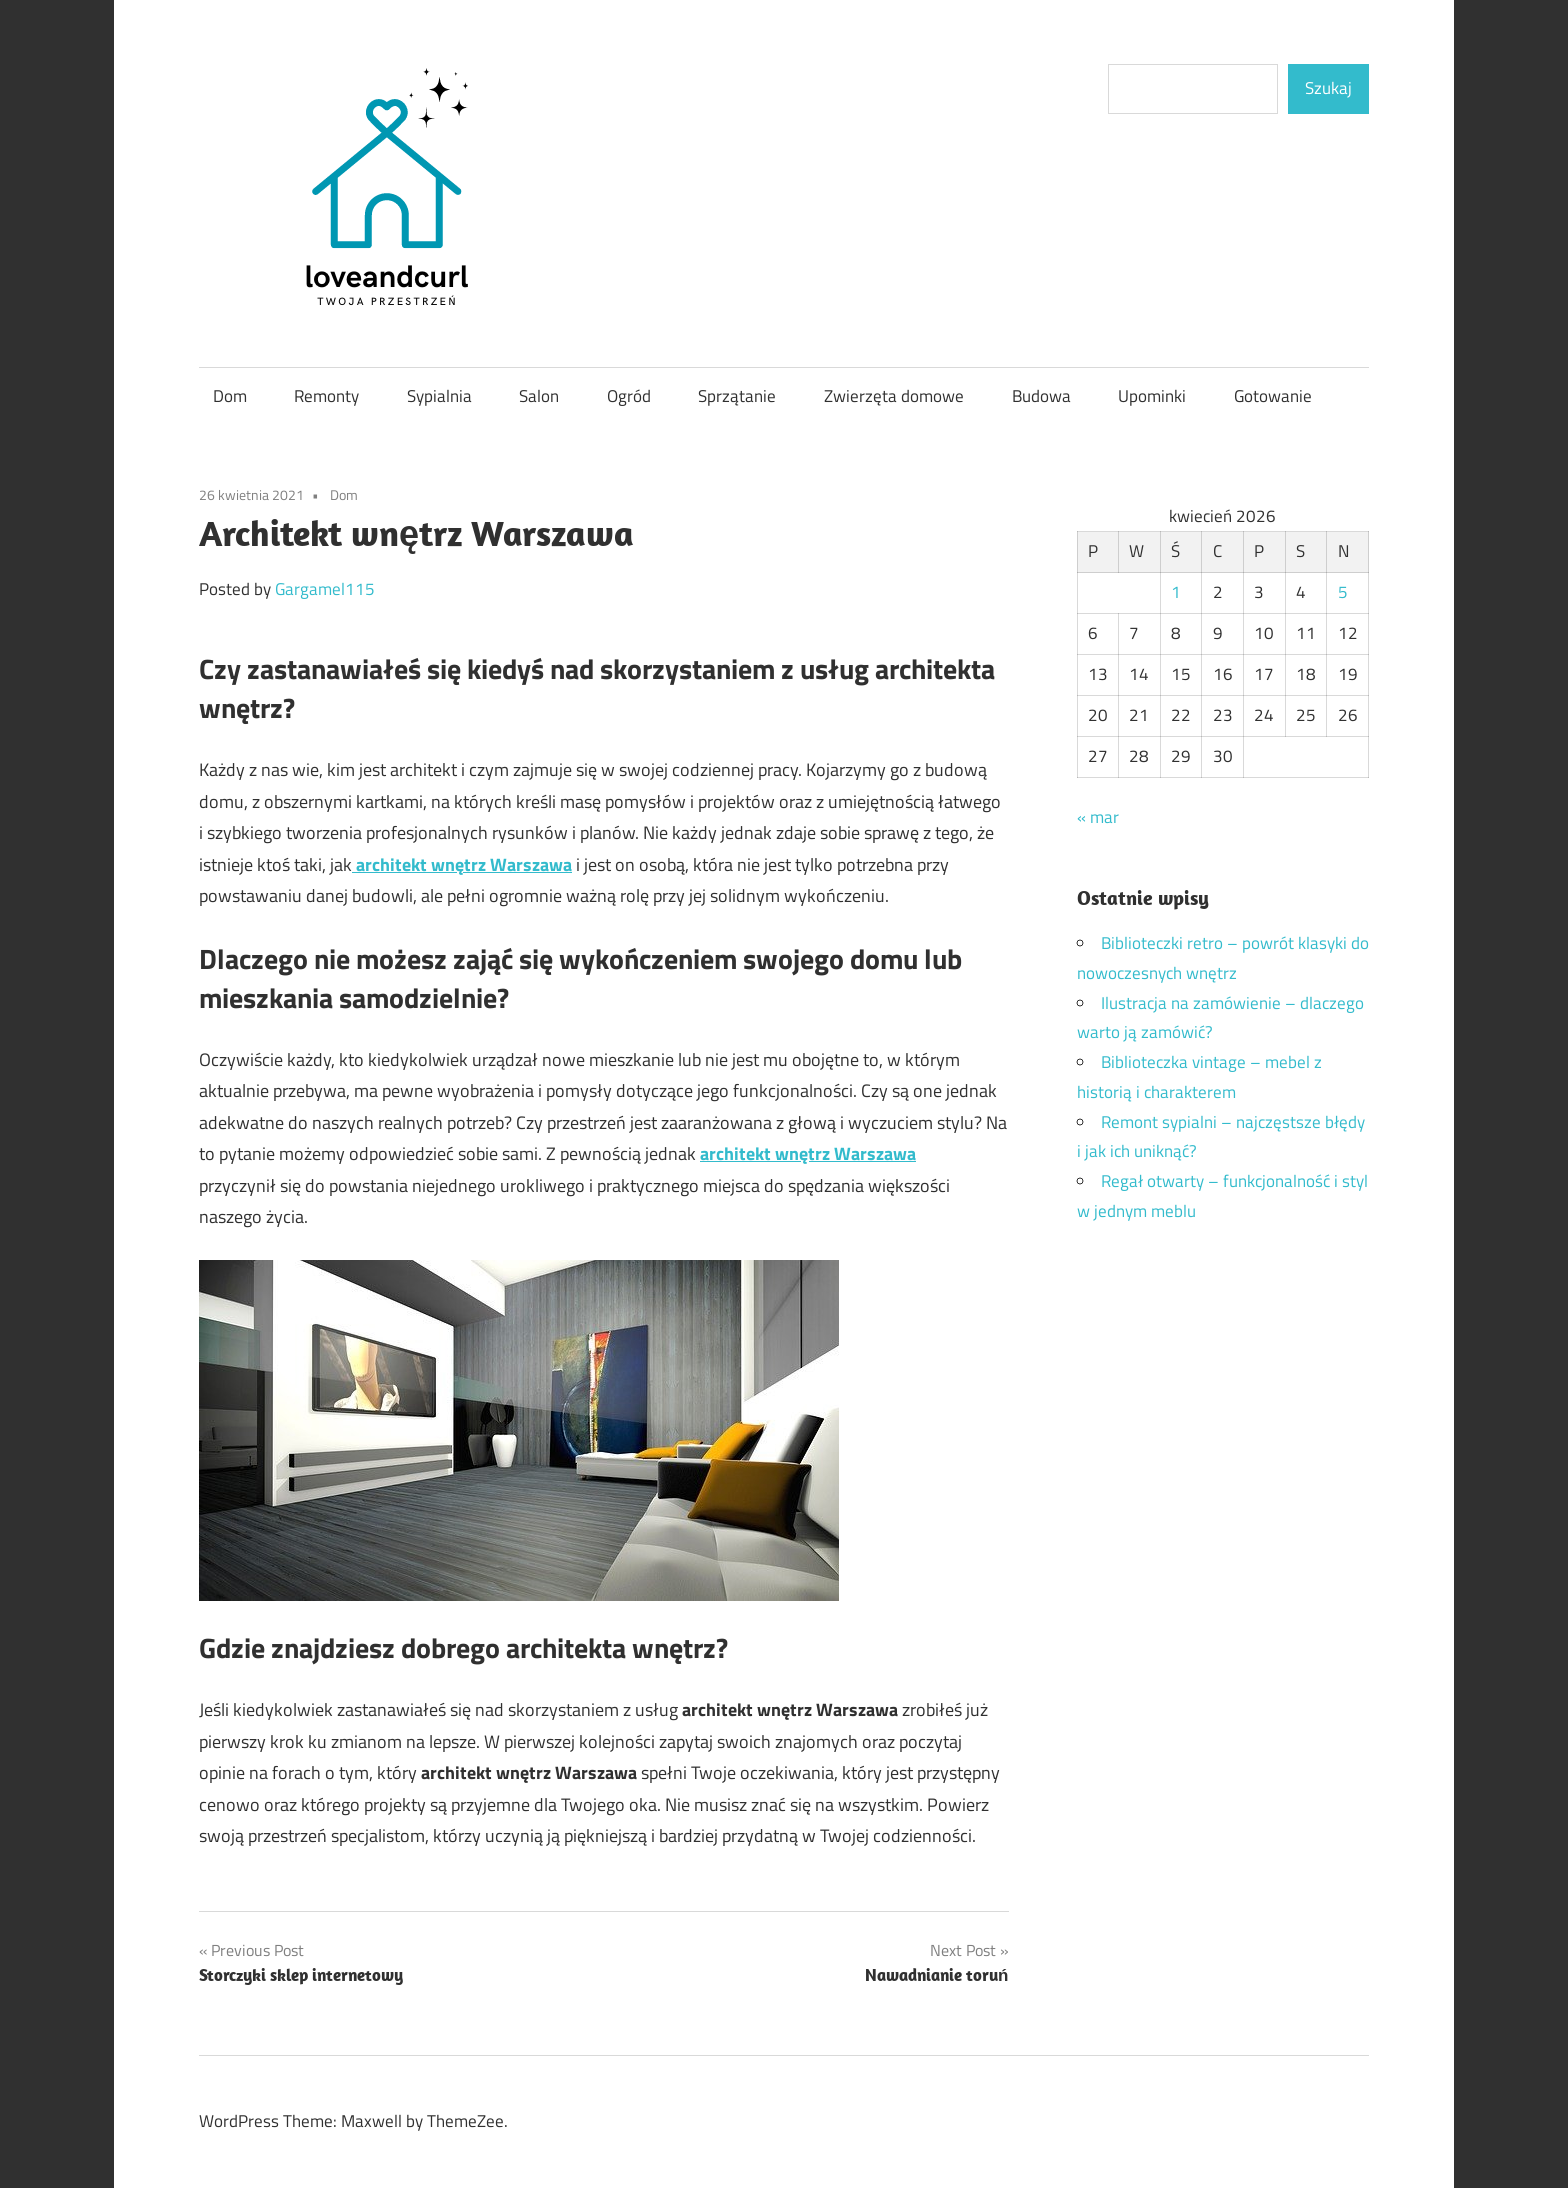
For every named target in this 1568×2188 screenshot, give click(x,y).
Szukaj (1328, 88)
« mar (1098, 817)
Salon (539, 396)
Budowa (1041, 396)
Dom (230, 396)
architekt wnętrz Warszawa (808, 1153)
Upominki (1152, 396)
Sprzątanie (737, 396)
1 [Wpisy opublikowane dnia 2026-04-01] (1176, 592)
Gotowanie (1273, 396)
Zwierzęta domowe (894, 396)
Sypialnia (439, 396)
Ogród (629, 396)
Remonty (326, 396)
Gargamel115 (325, 589)
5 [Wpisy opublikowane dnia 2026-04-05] (1343, 592)
